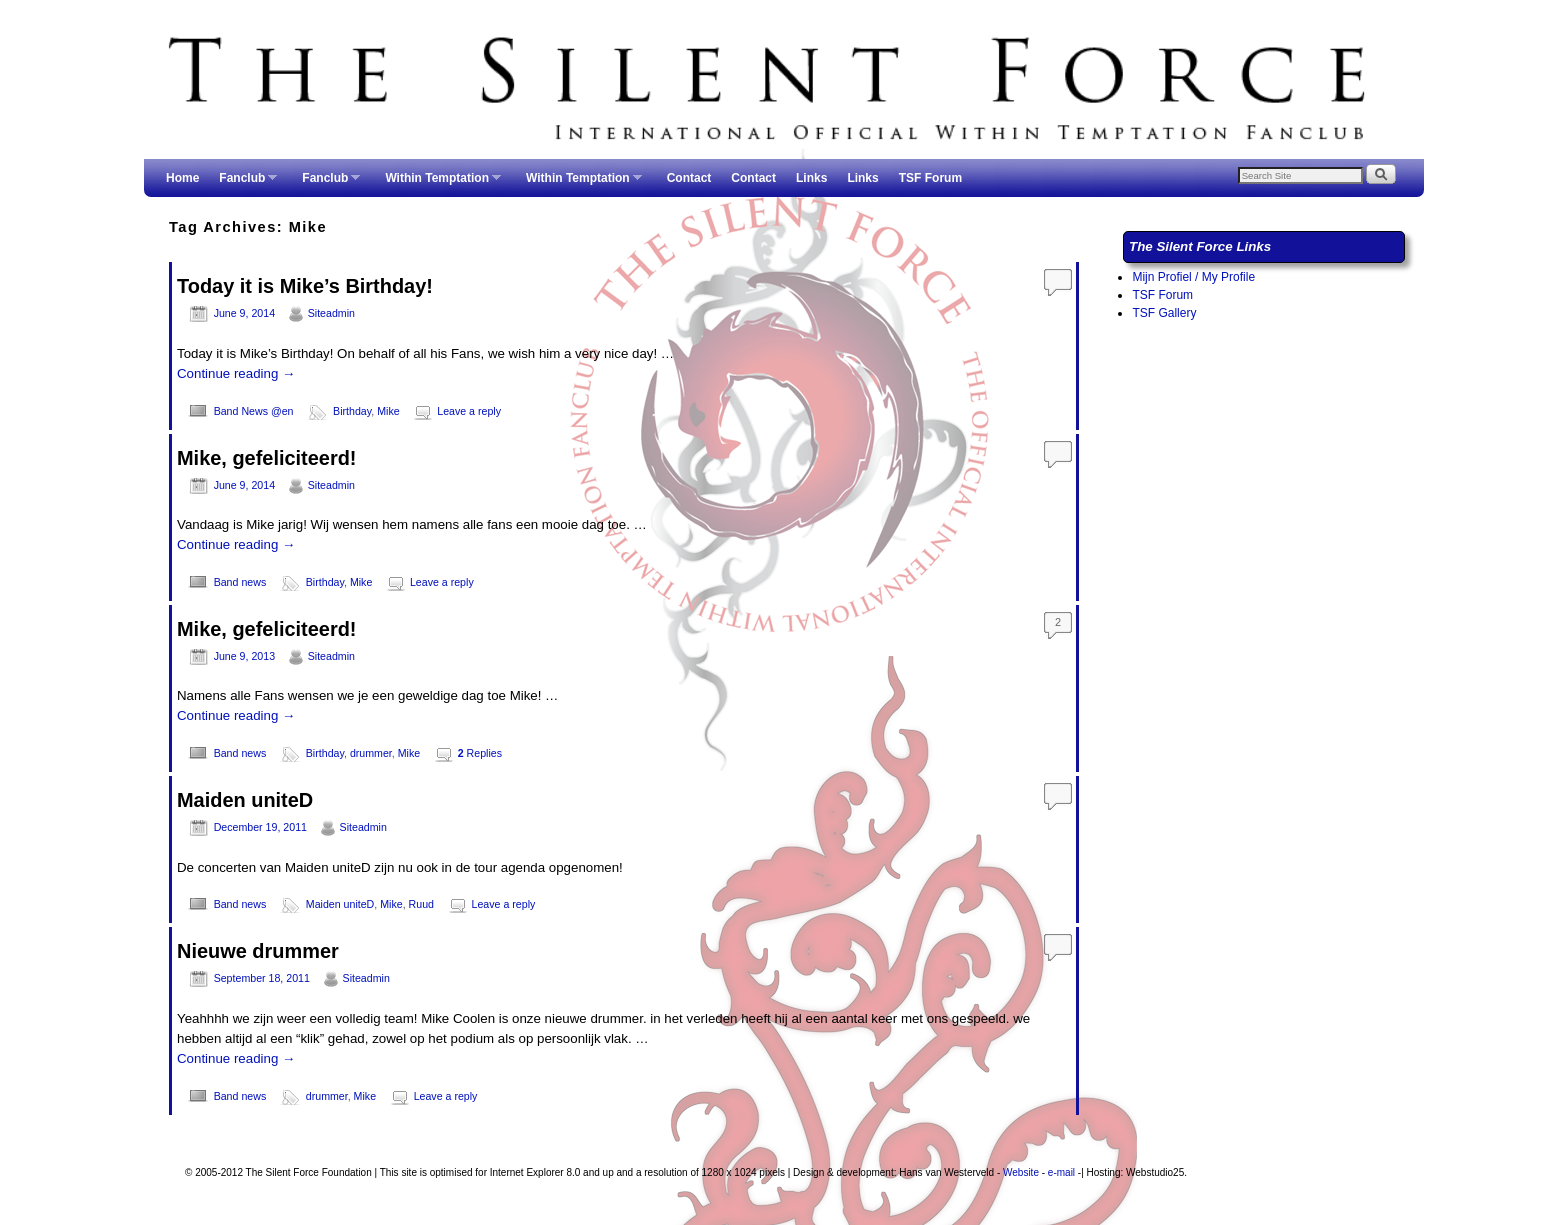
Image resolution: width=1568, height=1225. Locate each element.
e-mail (1061, 1172)
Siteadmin (331, 313)
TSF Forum (930, 178)
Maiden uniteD (245, 800)
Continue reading (236, 373)
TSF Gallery (1164, 313)
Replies (480, 753)
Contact (689, 178)
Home (182, 178)
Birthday (352, 411)
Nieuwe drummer (258, 951)
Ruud (421, 904)
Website (1021, 1172)
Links (811, 178)
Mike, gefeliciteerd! (267, 458)
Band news (240, 582)
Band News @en (254, 411)
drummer (371, 753)
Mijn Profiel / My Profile (1193, 277)
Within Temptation (438, 184)
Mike (388, 411)
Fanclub (243, 184)
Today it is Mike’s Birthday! (305, 286)
